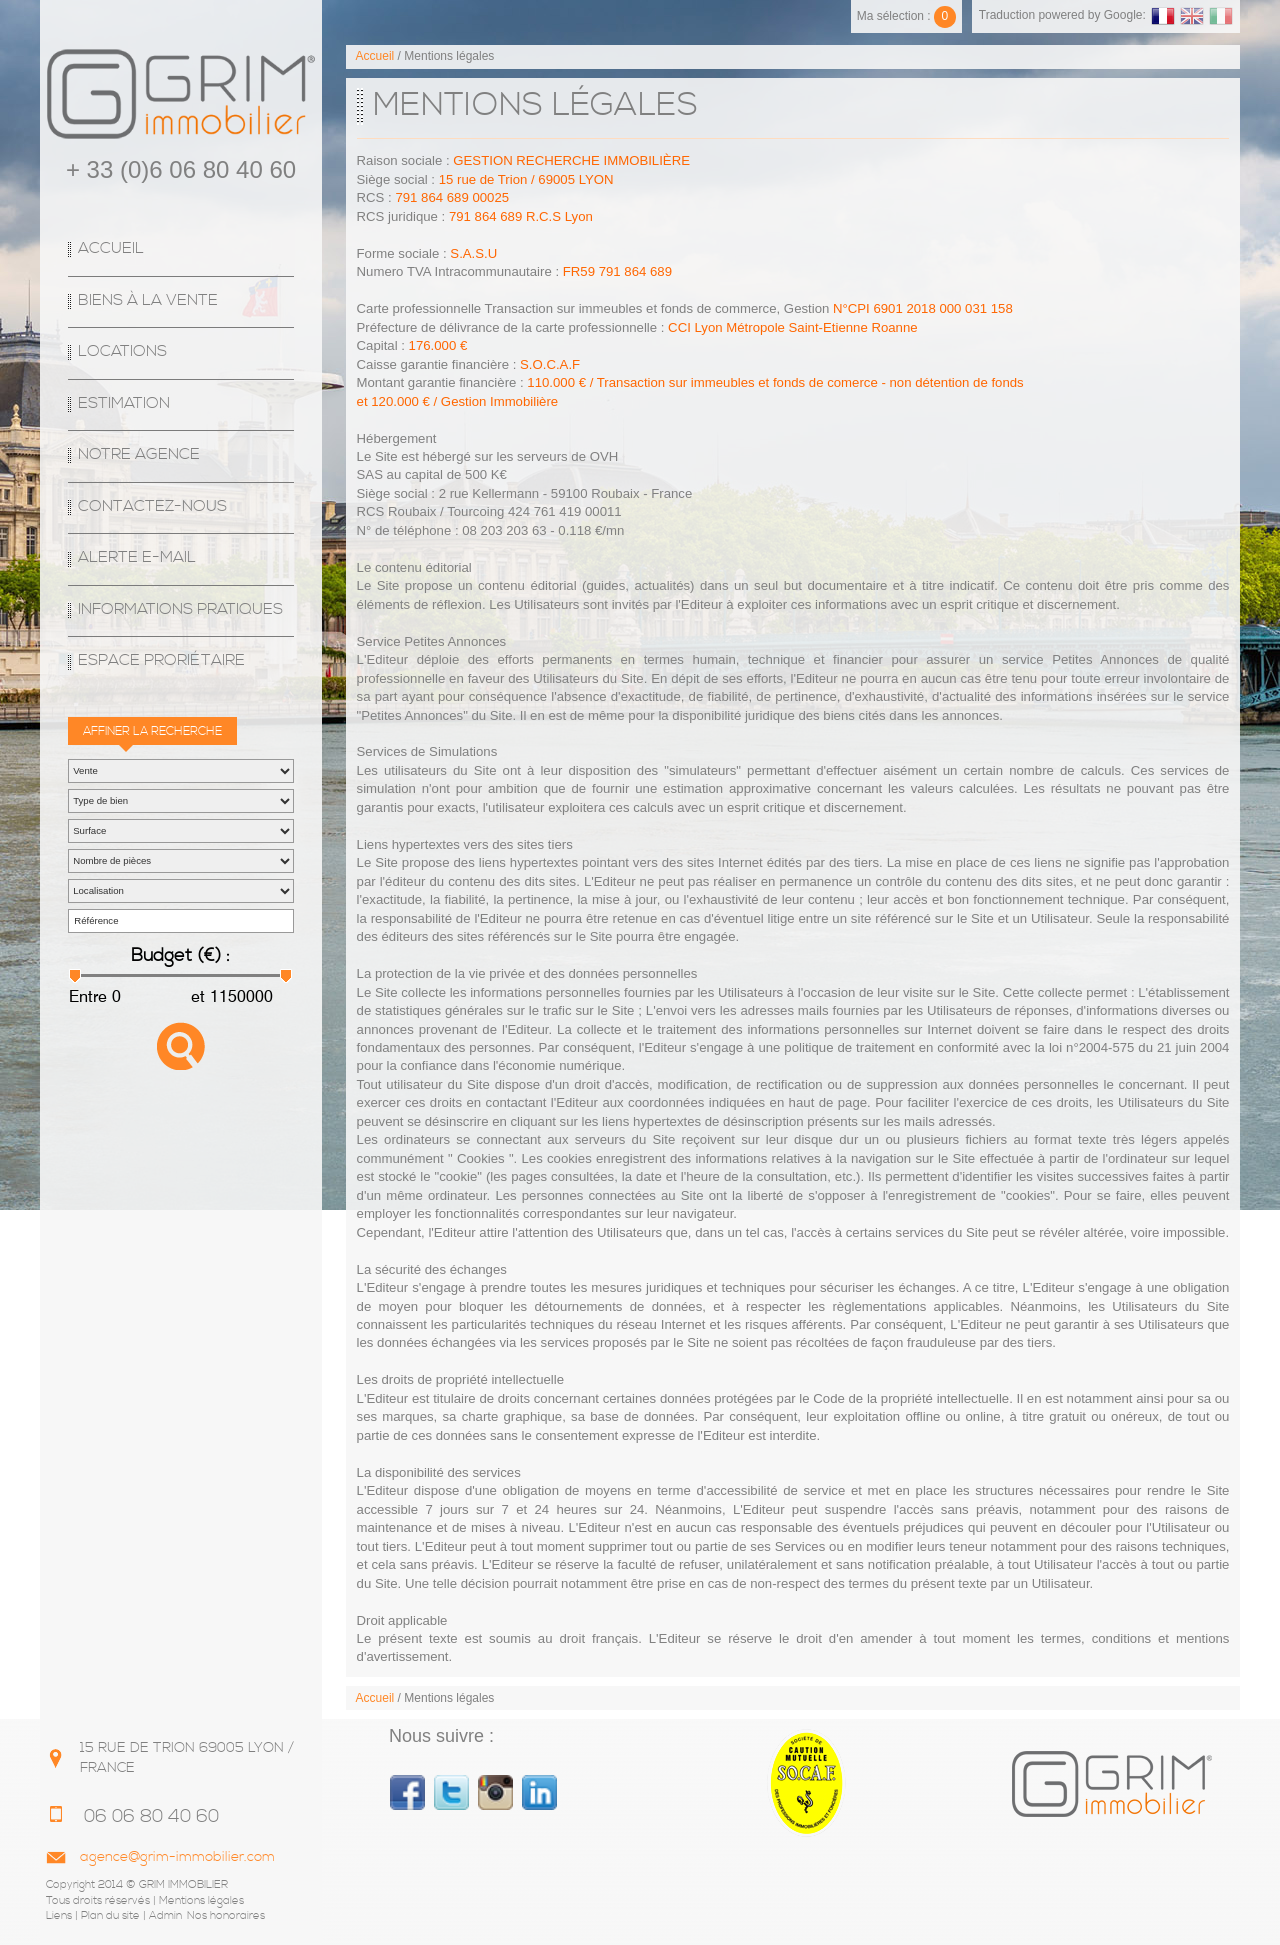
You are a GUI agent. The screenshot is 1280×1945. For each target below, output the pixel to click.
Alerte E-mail (137, 557)
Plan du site (110, 1916)
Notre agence (139, 454)
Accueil (111, 248)
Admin (165, 1916)
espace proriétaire (161, 660)
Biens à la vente (148, 300)
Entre (88, 996)
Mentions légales (201, 1901)
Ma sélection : (906, 16)
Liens (59, 1916)
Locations (122, 351)
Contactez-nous (152, 506)
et (196, 996)
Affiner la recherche (152, 731)
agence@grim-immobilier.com (177, 1857)
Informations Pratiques (180, 609)
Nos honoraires (226, 1916)
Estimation (124, 403)
